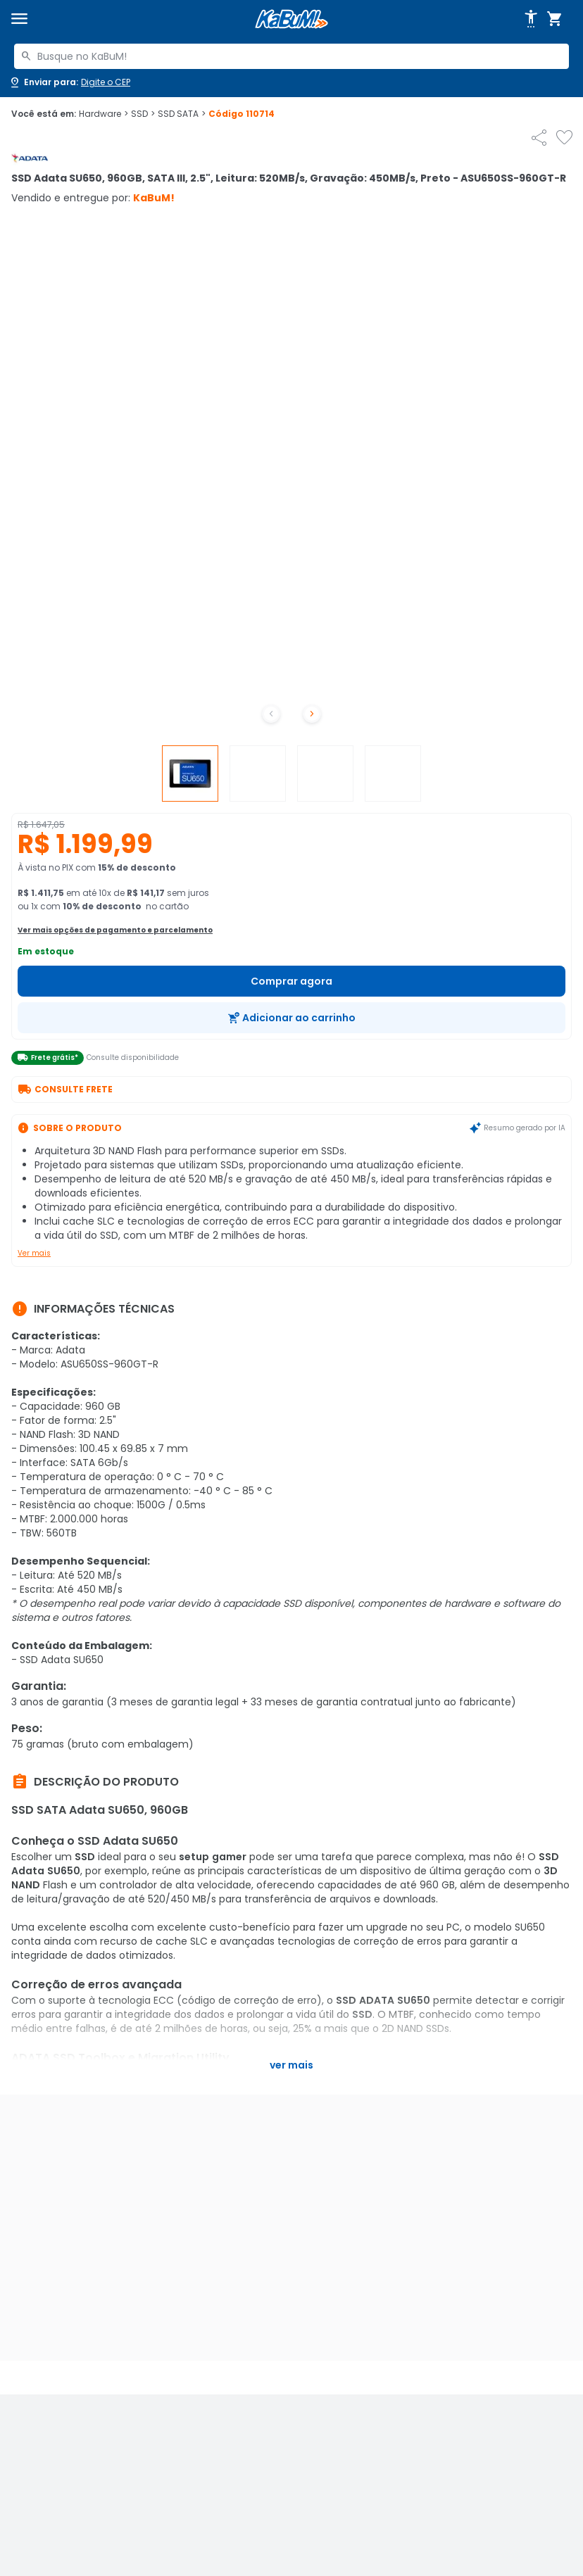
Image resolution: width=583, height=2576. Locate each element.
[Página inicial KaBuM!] (291, 19)
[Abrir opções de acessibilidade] (531, 19)
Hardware (103, 114)
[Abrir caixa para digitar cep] (69, 82)
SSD (143, 114)
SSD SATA (182, 114)
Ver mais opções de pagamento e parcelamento (115, 930)
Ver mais (34, 1253)
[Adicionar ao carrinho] (291, 1017)
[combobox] (291, 56)
